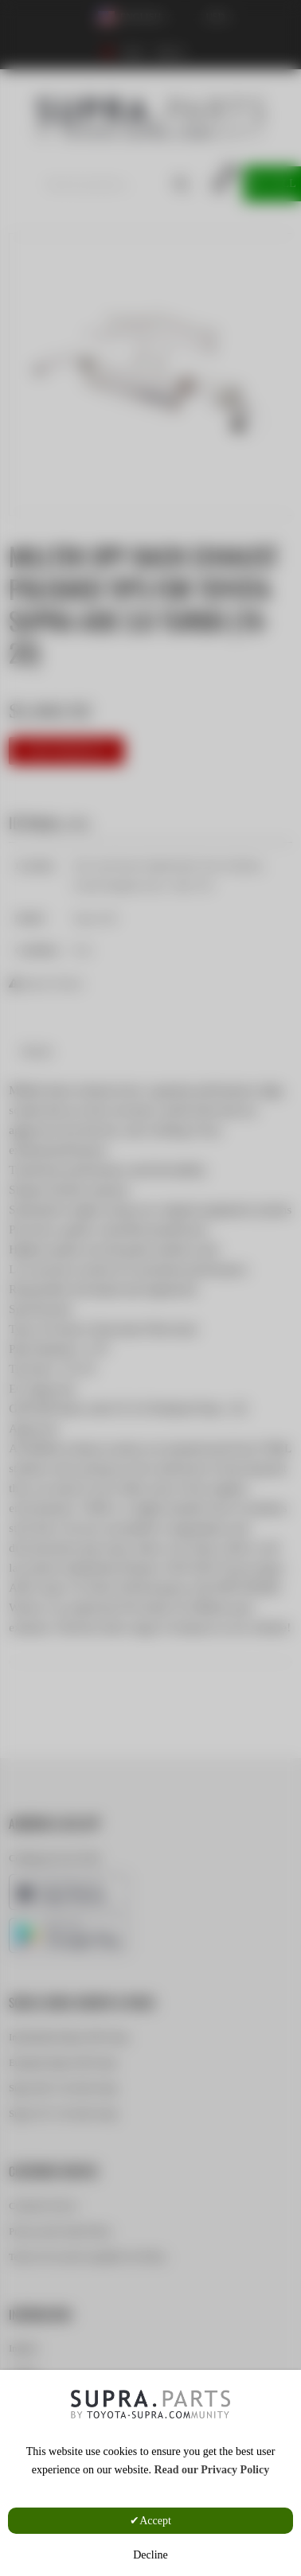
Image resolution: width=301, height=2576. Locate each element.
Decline (150, 2555)
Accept (155, 2521)
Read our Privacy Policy (211, 2470)
